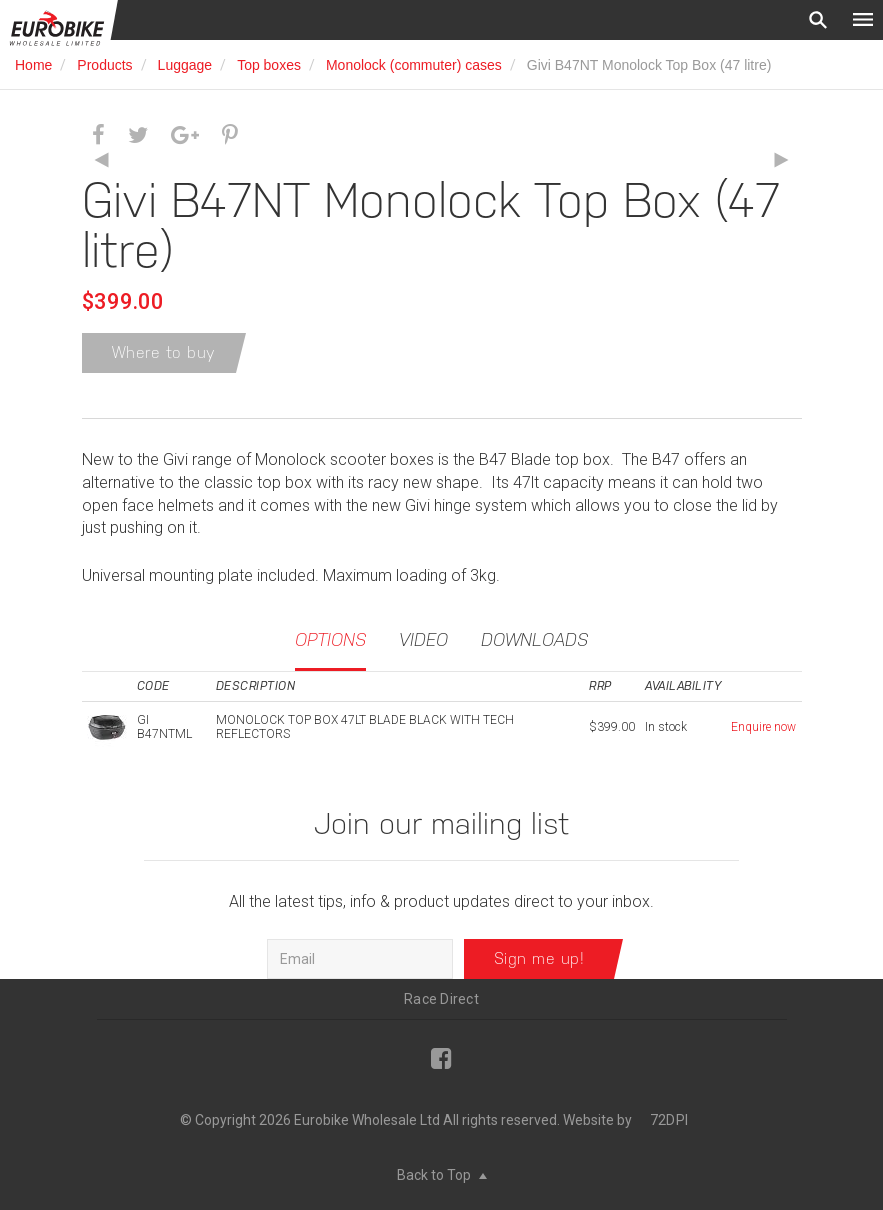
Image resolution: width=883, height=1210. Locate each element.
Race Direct (441, 999)
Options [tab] (330, 639)
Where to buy (164, 352)
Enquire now (763, 727)
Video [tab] (423, 639)
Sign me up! (539, 958)
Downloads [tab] (534, 639)
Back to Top (442, 1175)
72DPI (669, 1120)
